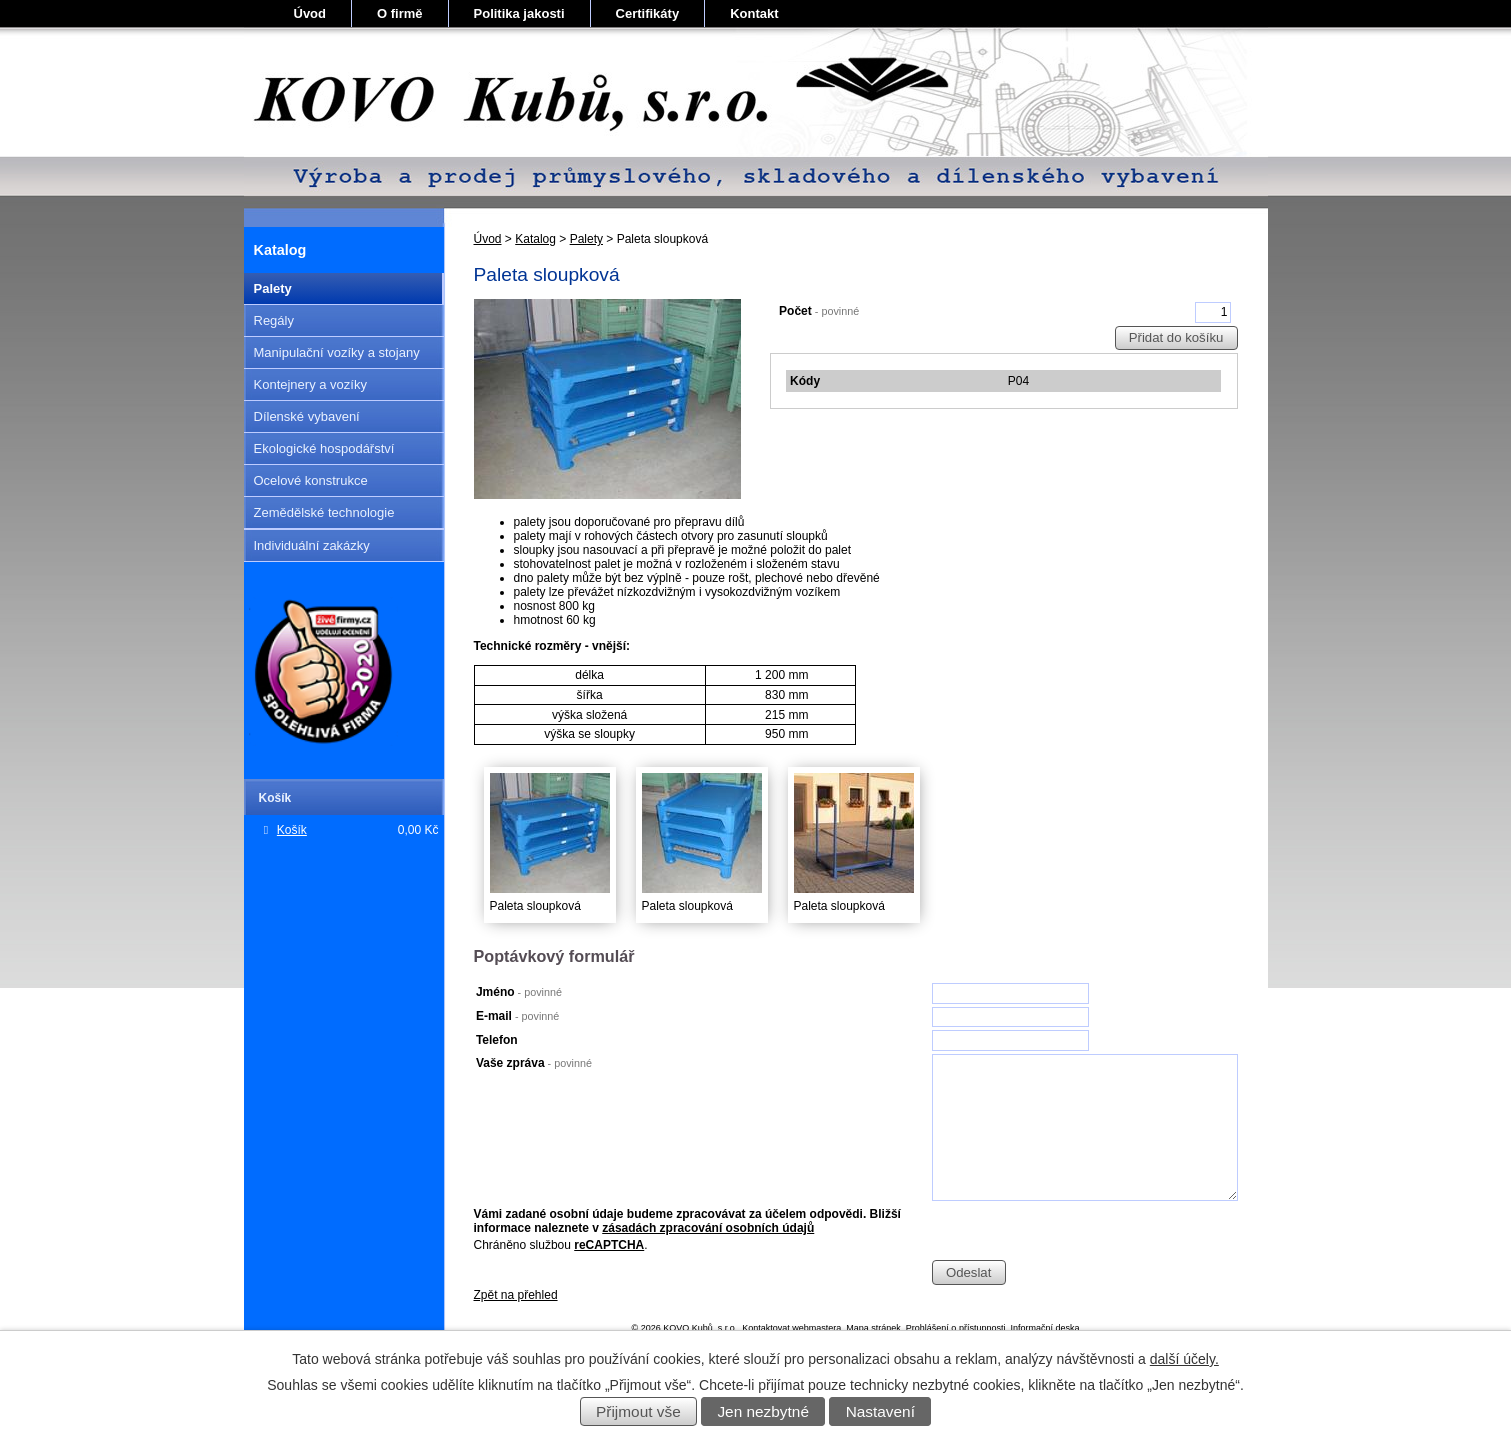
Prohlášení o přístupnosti (956, 1328)
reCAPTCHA (609, 1245)
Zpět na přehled (516, 1295)
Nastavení (880, 1411)
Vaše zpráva (534, 1063)
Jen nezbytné (763, 1411)
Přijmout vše (638, 1411)
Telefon (497, 1040)
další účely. (1184, 1359)
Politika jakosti (519, 13)
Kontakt (754, 13)
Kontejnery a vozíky (310, 384)
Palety (586, 239)
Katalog (535, 239)
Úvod (310, 13)
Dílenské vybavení (307, 416)
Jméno (519, 992)
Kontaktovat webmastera (791, 1328)
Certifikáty (648, 13)
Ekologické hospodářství (324, 448)
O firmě (400, 13)
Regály (274, 320)
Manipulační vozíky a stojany (337, 352)
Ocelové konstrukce (311, 480)
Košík (292, 830)
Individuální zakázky (312, 545)
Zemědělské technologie (324, 512)
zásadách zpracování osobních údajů (708, 1228)
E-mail (517, 1016)
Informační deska (1044, 1328)
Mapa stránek (873, 1328)
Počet (819, 311)
